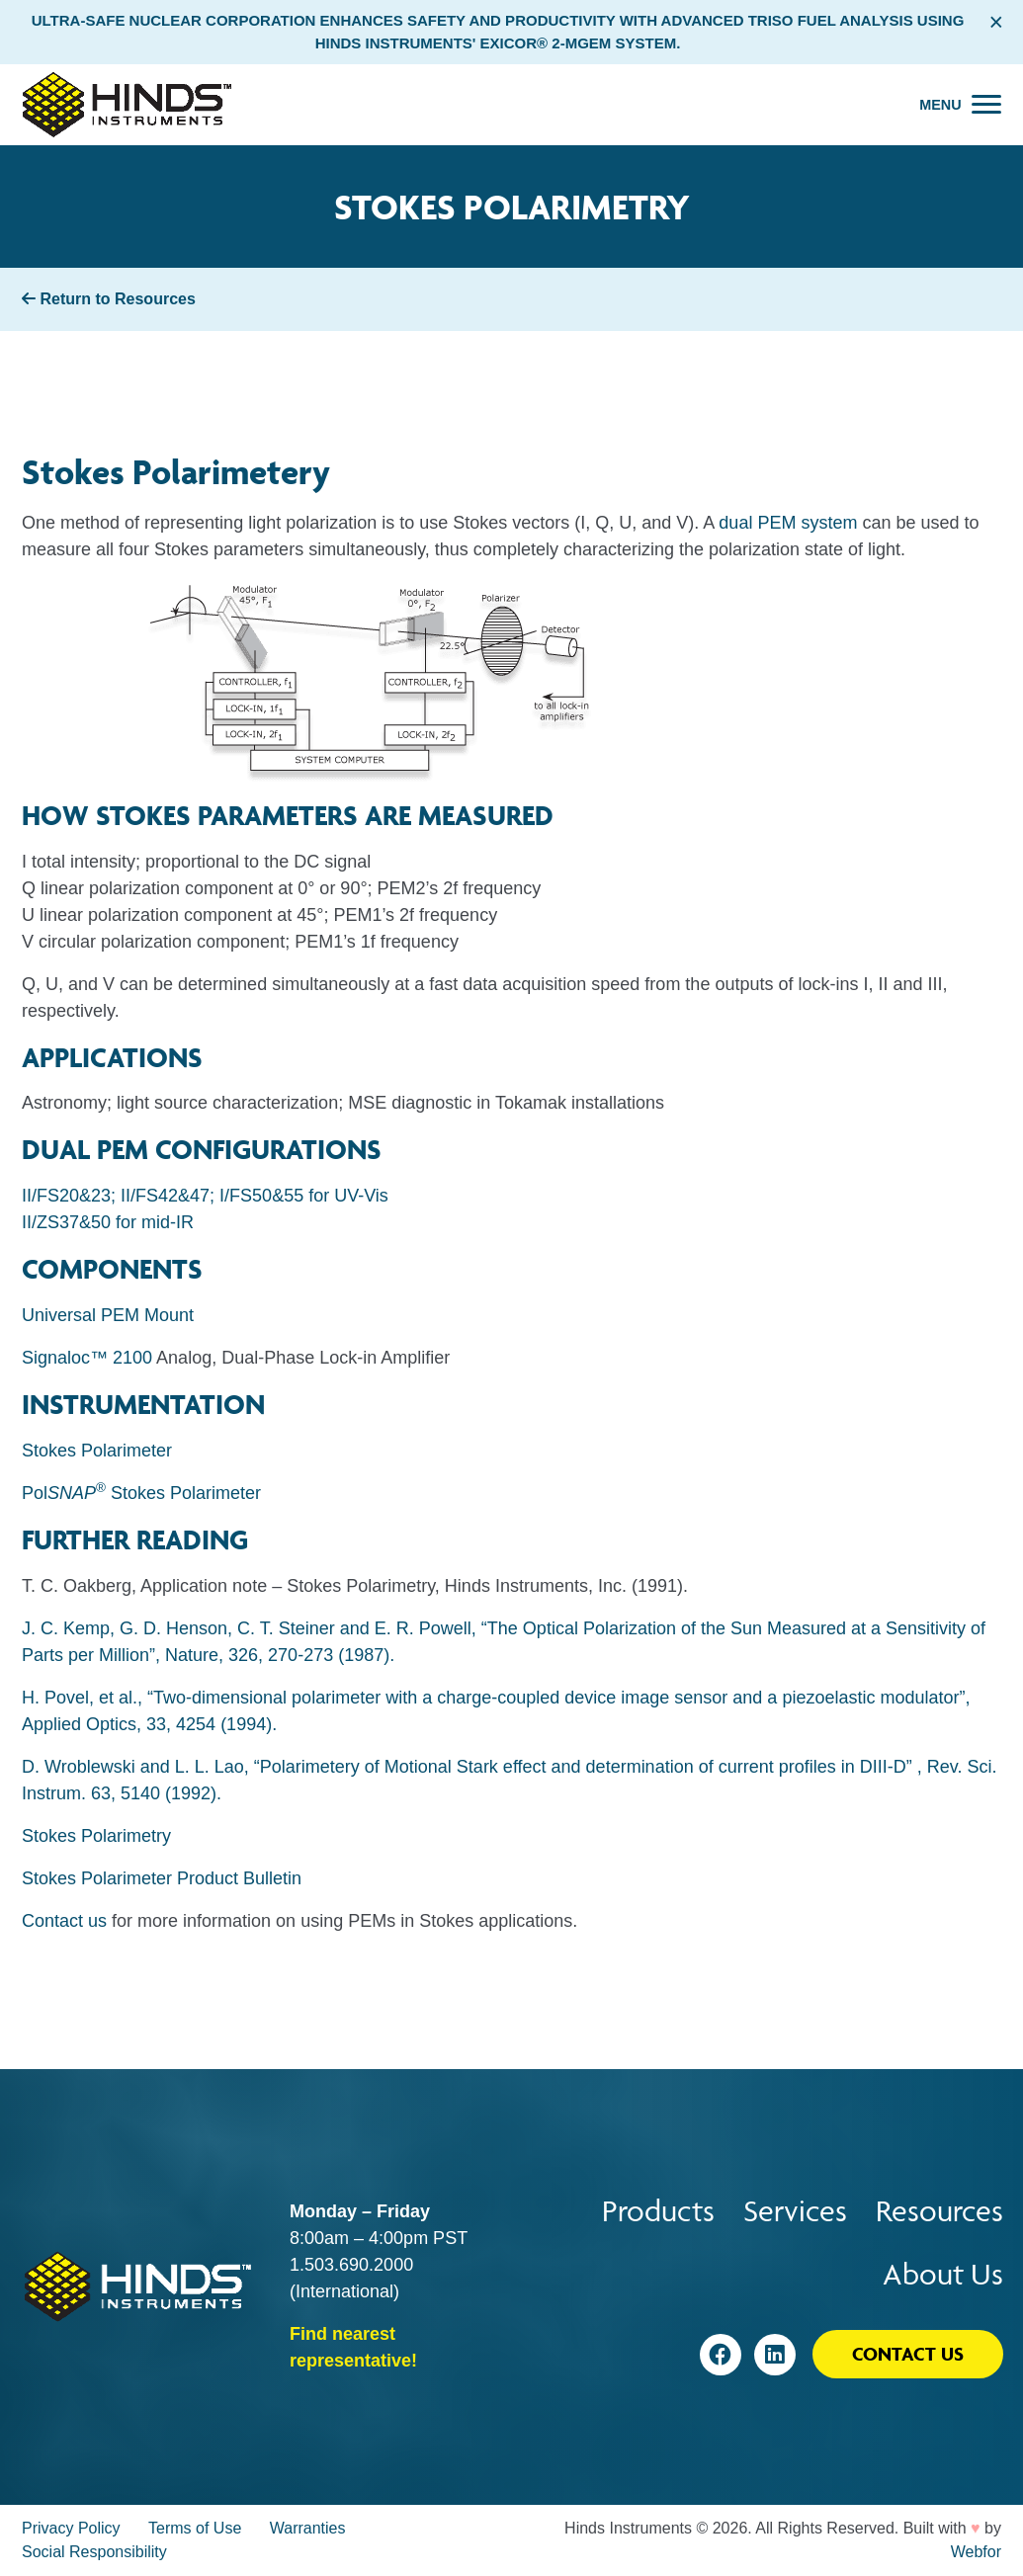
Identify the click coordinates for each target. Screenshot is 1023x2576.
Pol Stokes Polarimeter (141, 1493)
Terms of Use (194, 2528)
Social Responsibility (94, 2551)
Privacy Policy (71, 2528)
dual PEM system (788, 523)
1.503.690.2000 (351, 2265)
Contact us (64, 1921)
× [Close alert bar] (995, 22)
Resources (939, 2211)
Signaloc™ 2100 (87, 1358)
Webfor (976, 2551)
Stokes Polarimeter (97, 1450)
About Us (943, 2274)
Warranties (308, 2528)
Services (795, 2211)
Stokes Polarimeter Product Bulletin (161, 1878)
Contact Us (908, 2354)
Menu (940, 105)
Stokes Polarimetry (96, 1836)
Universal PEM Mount (108, 1315)
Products (658, 2211)
